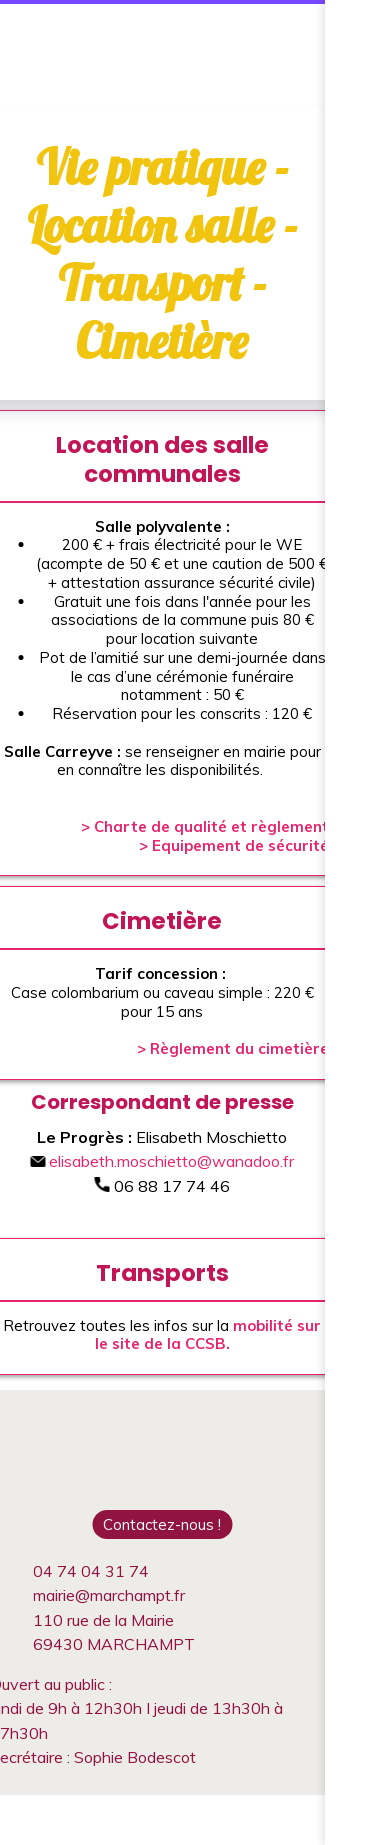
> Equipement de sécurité (234, 845)
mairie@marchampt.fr (109, 1595)
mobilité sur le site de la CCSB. (208, 1335)
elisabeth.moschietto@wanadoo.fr (162, 1161)
